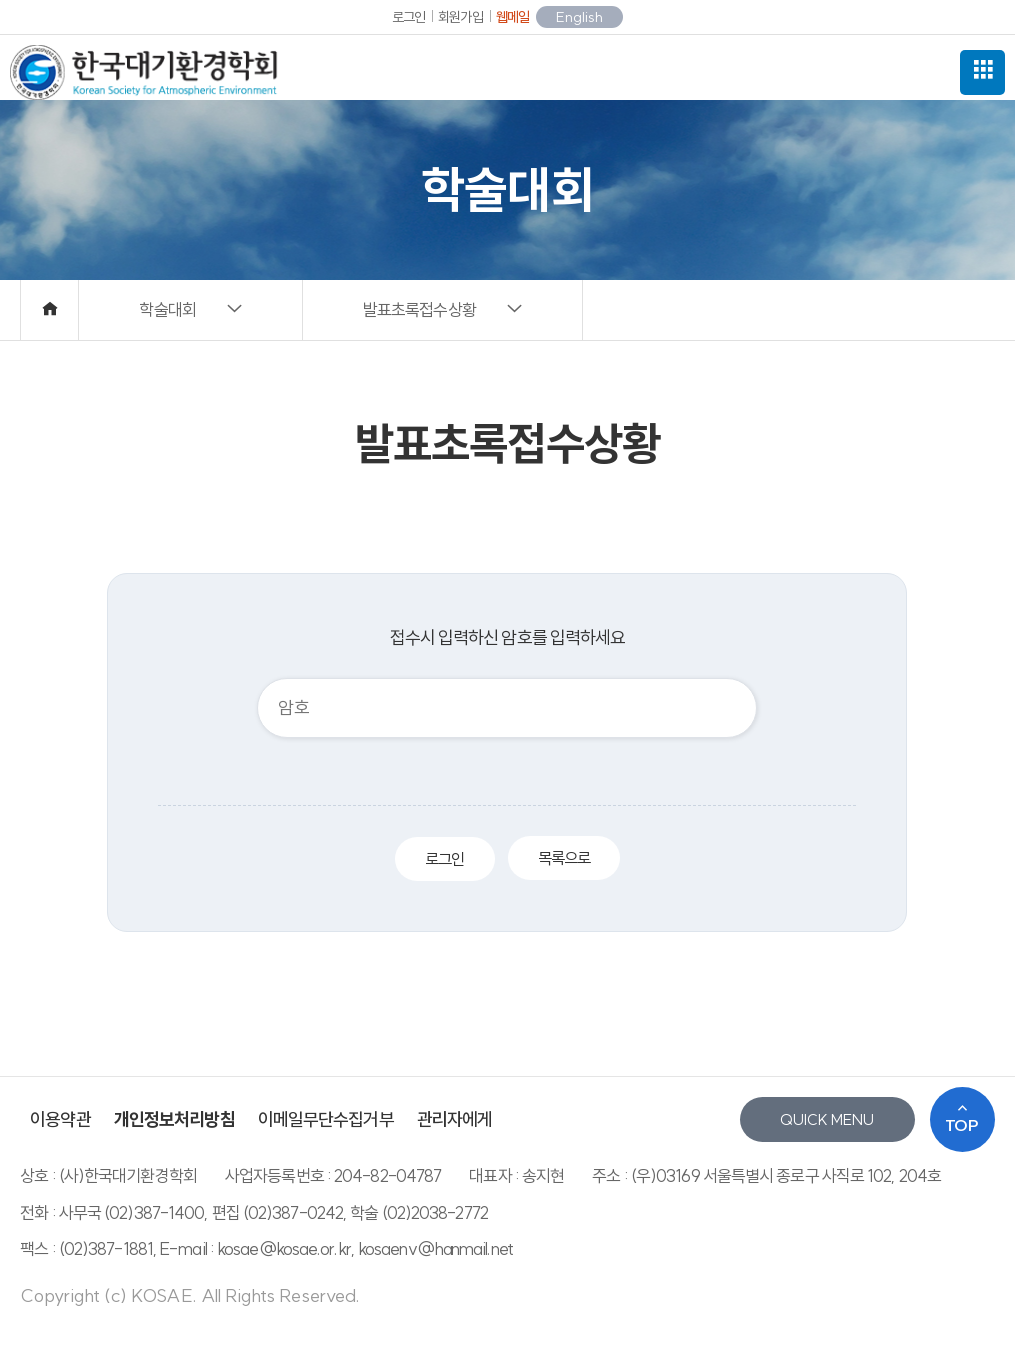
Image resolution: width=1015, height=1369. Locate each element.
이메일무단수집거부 (326, 1119)
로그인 (408, 17)
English (579, 17)
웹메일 (512, 17)
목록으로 (564, 858)
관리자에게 (455, 1119)
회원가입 (460, 17)
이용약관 (60, 1119)
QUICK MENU (827, 1119)
